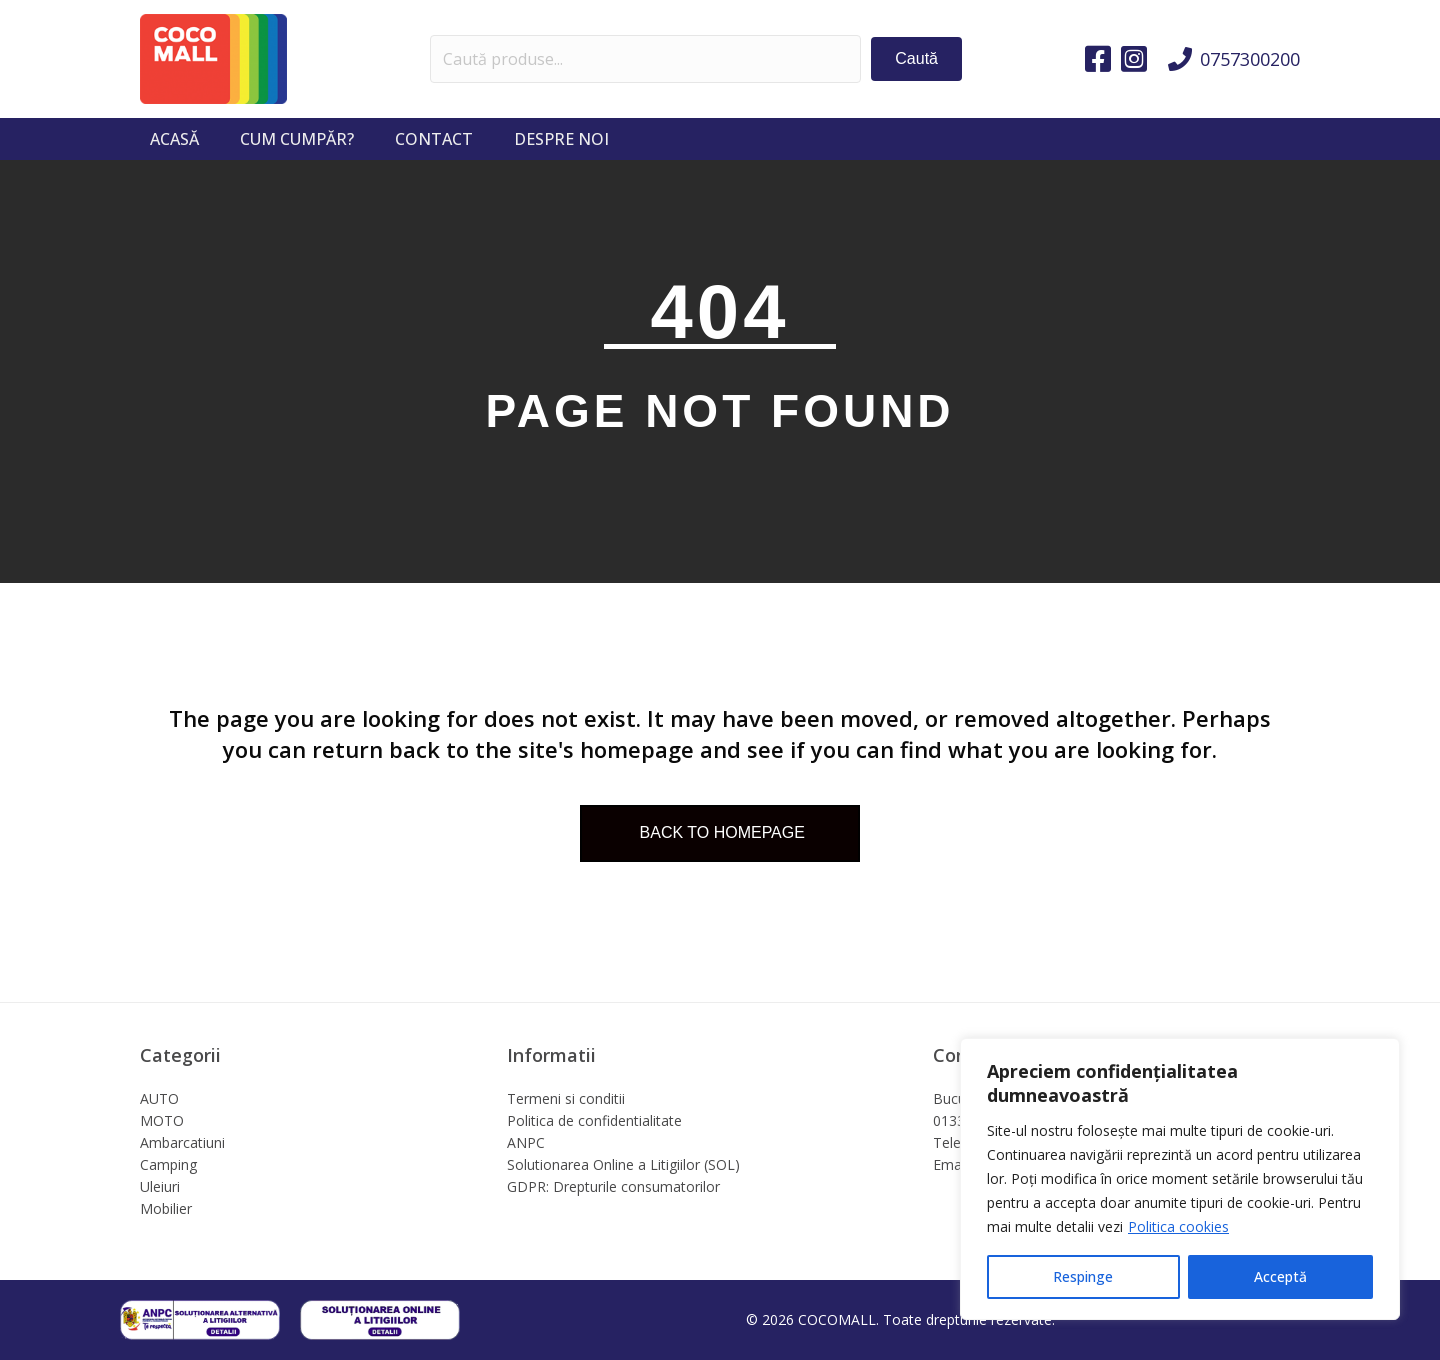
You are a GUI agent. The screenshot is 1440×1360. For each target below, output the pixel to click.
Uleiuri (160, 1186)
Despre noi (561, 139)
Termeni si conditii (566, 1098)
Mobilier (166, 1208)
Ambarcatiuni (182, 1142)
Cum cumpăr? (297, 139)
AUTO (159, 1098)
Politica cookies (1178, 1226)
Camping (168, 1164)
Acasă (174, 139)
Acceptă (1280, 1276)
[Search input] (645, 59)
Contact (434, 139)
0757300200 (1250, 59)
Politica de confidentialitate (594, 1120)
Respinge (1083, 1276)
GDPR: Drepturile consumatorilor (613, 1186)
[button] (916, 58)
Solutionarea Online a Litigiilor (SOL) (623, 1164)
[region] (1180, 1179)
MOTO (162, 1120)
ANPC (526, 1142)
